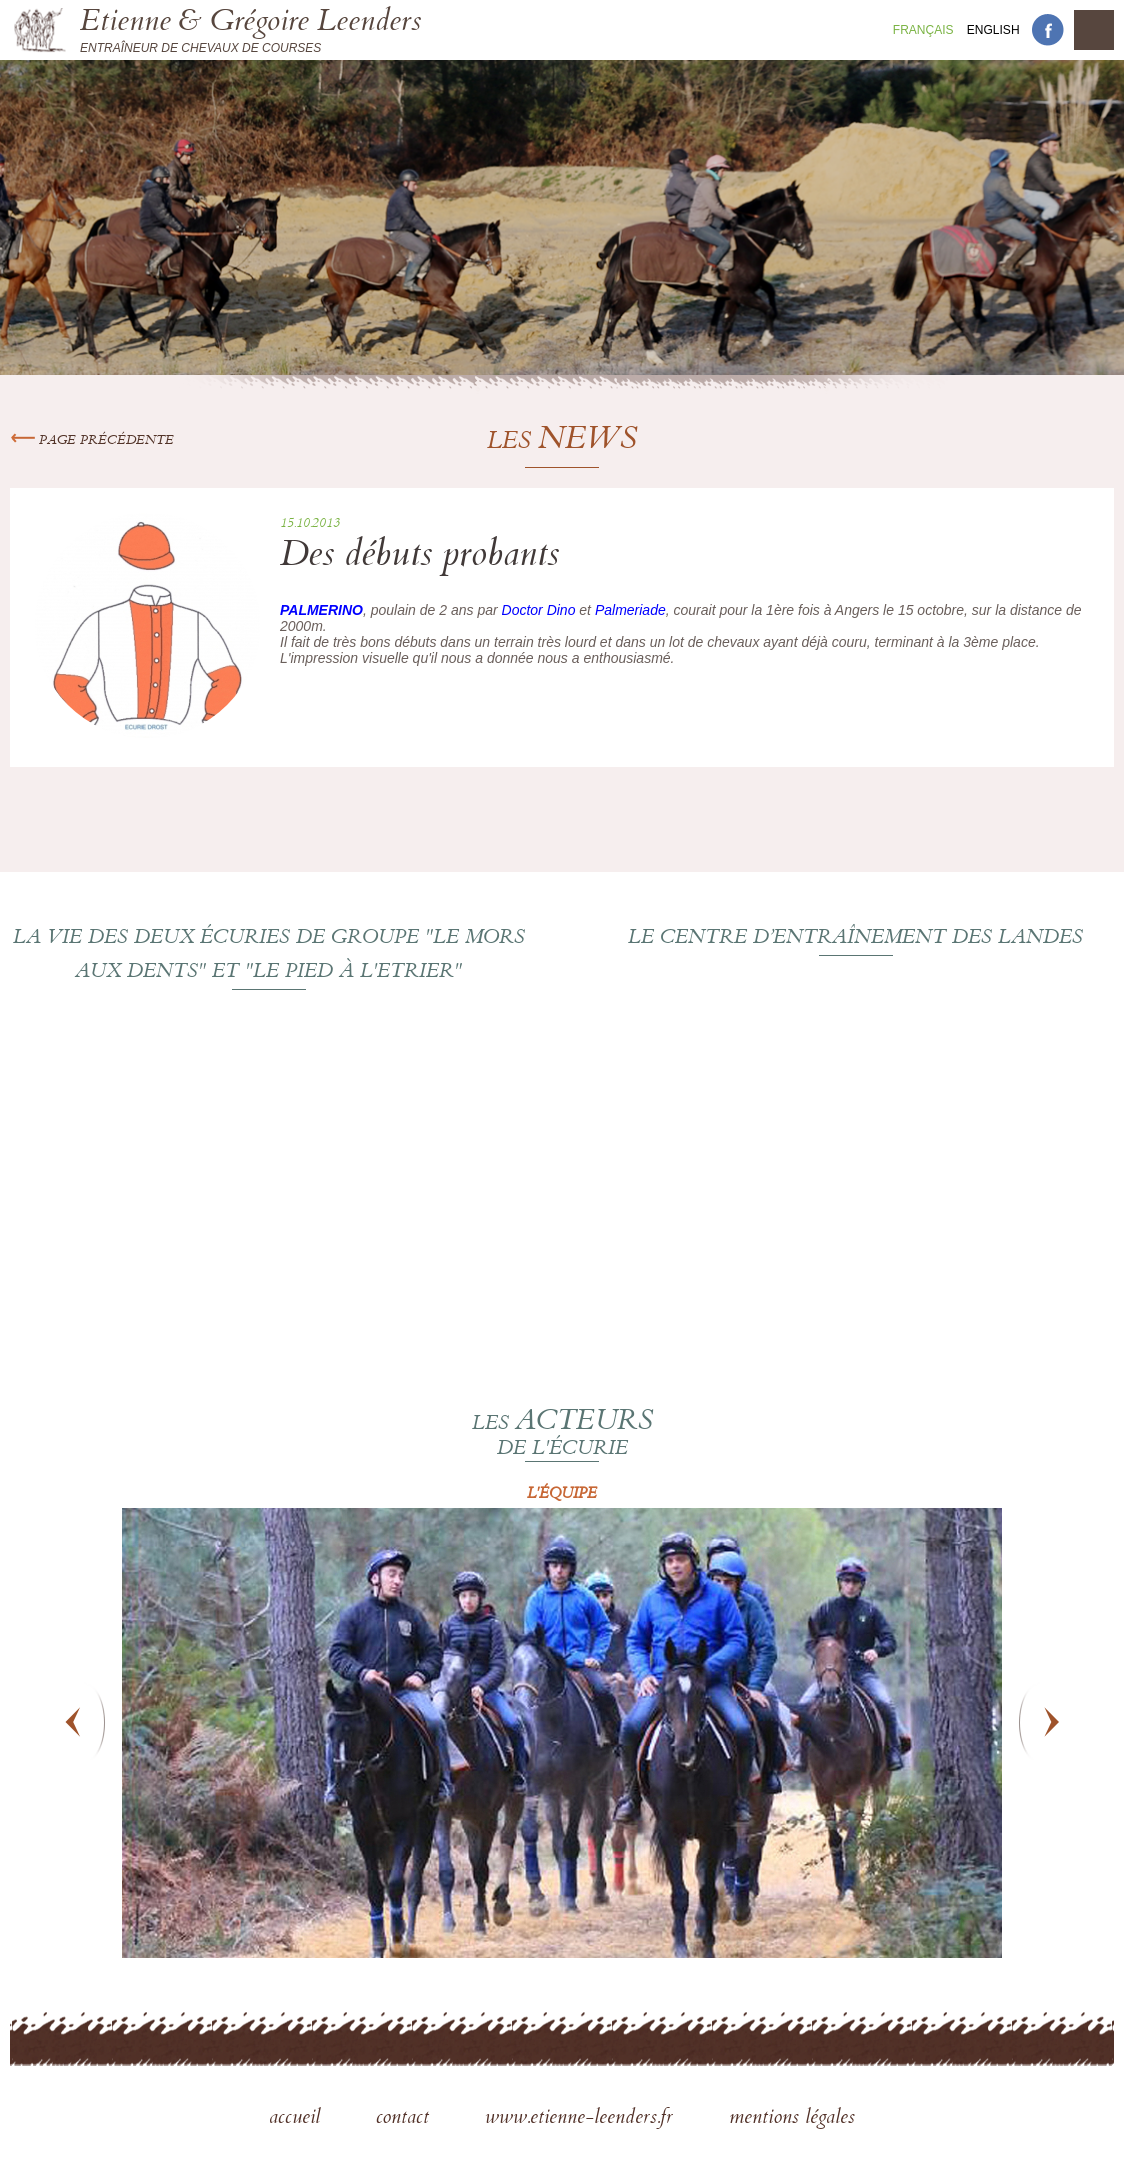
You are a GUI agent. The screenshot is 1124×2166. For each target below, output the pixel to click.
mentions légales (792, 2119)
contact (405, 2119)
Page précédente (92, 441)
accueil (297, 2119)
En (993, 30)
